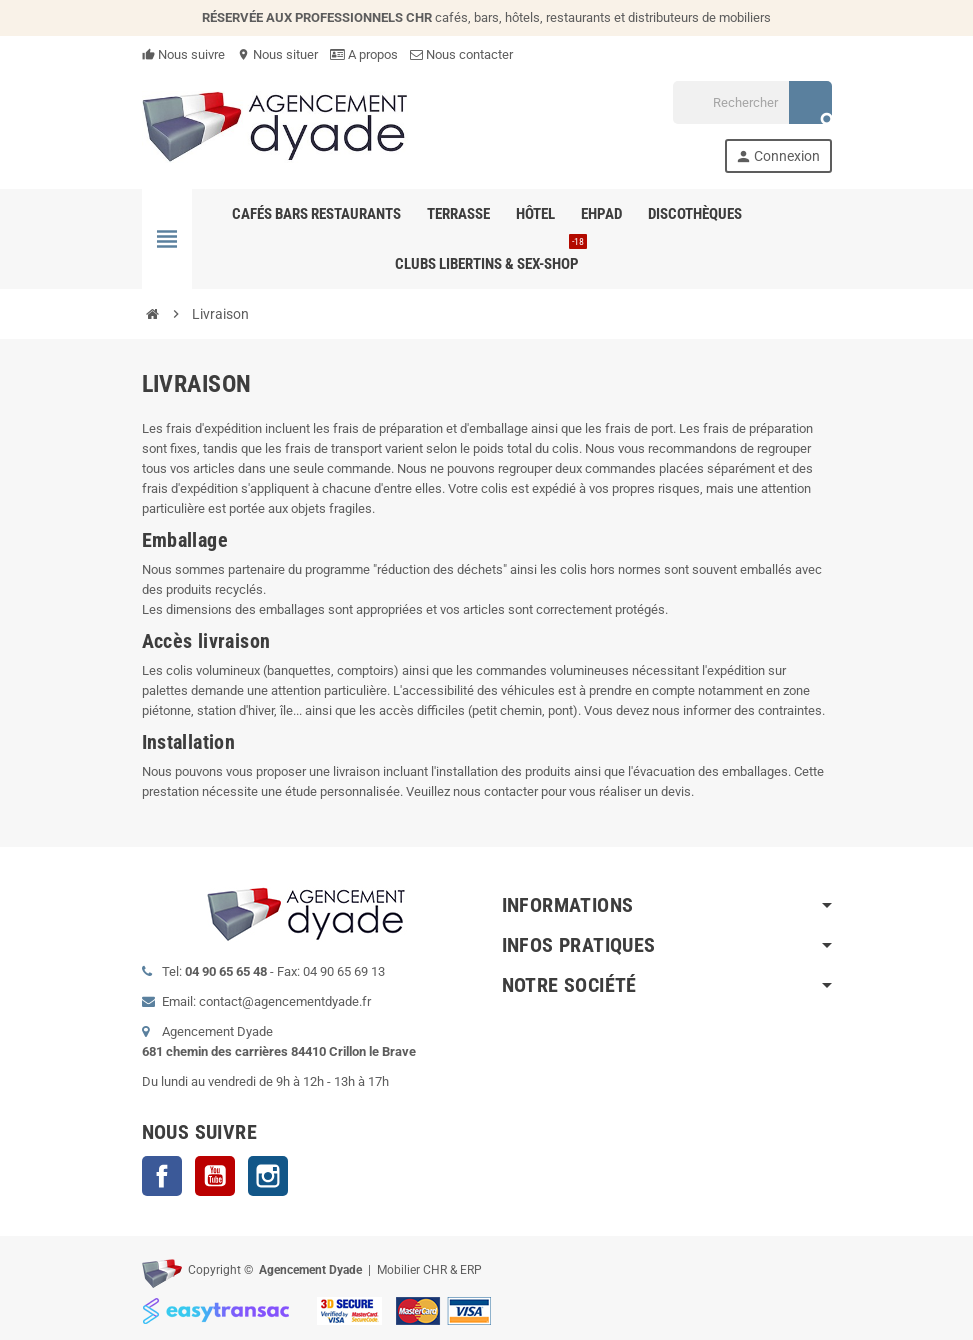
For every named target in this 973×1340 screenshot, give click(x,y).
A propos (364, 54)
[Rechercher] (752, 102)
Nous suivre (183, 54)
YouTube (215, 1176)
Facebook (162, 1176)
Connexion (777, 156)
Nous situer (277, 54)
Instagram (268, 1176)
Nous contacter (461, 54)
